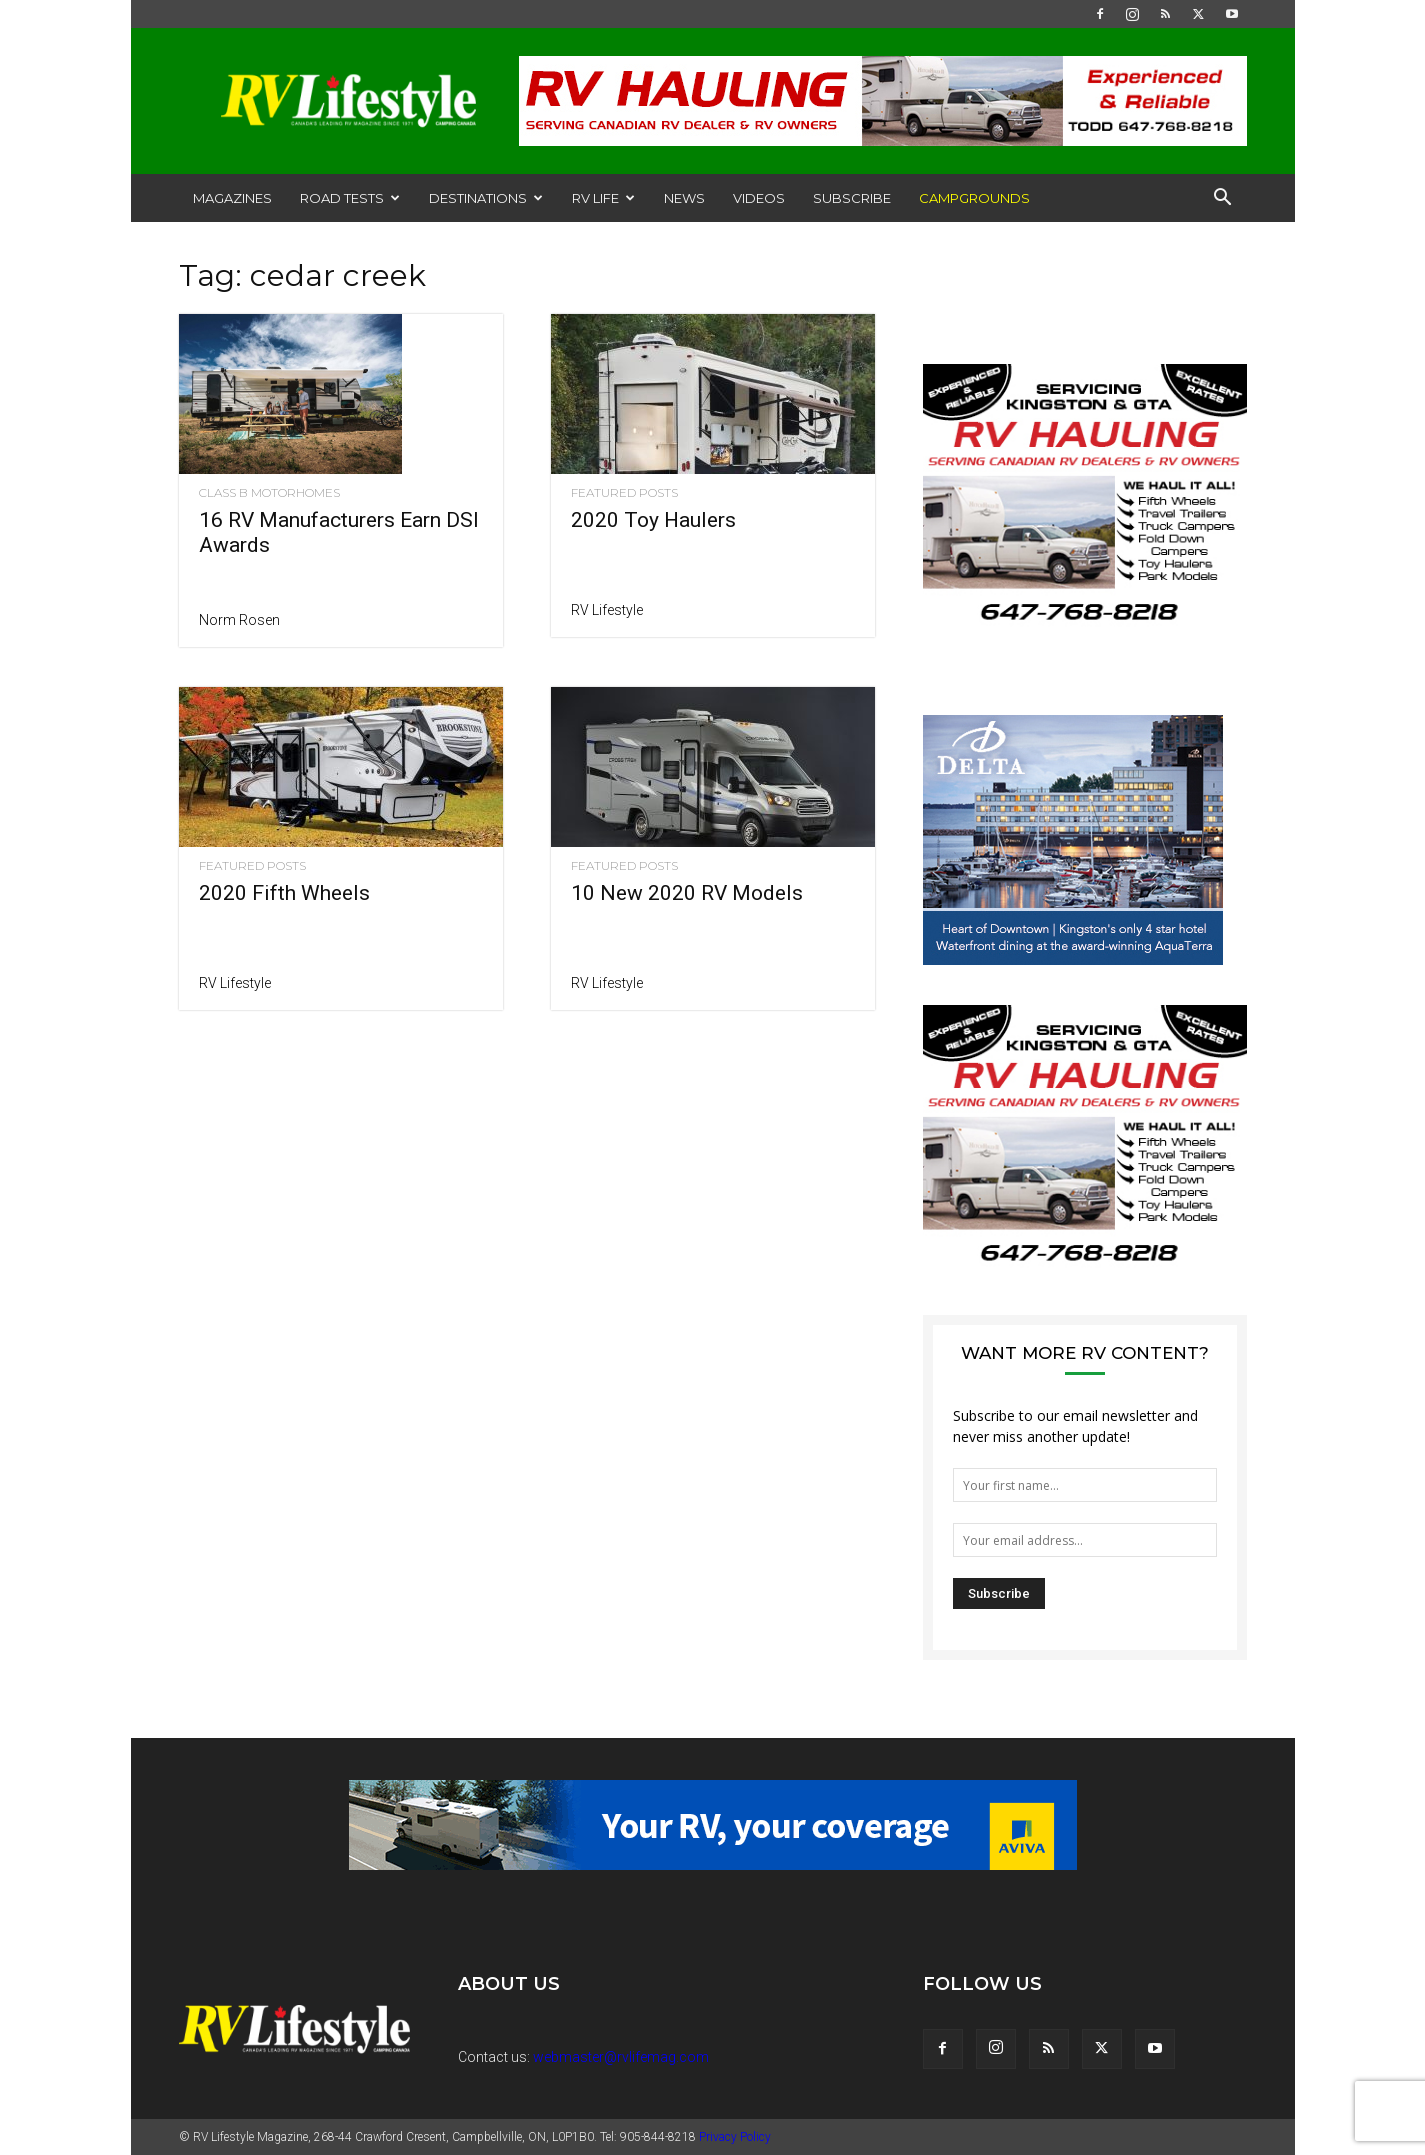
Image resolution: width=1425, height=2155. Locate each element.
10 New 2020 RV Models (687, 893)
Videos (759, 198)
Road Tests (350, 198)
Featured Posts (624, 493)
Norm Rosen (239, 620)
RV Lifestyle (607, 610)
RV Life (603, 198)
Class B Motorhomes (269, 493)
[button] (1223, 199)
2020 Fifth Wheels (284, 893)
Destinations (486, 198)
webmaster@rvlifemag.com (621, 2057)
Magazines (232, 198)
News (684, 198)
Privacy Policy (735, 2137)
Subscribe (852, 198)
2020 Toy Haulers (653, 520)
